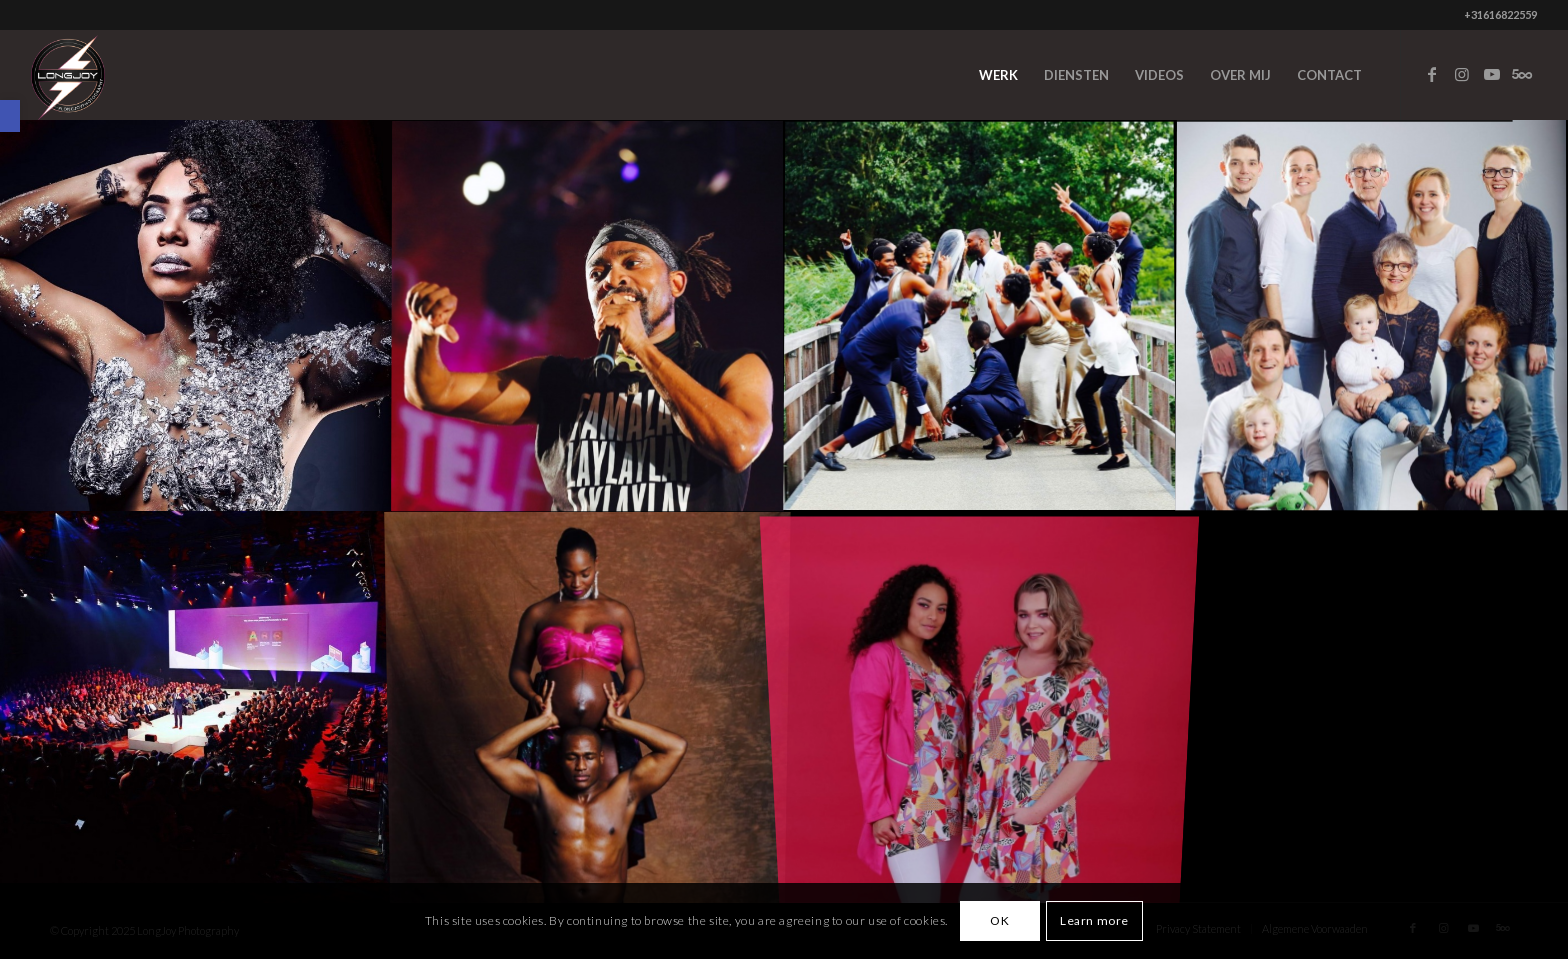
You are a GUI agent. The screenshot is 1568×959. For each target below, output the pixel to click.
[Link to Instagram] (1462, 74)
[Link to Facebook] (1432, 74)
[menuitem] (998, 75)
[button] (10, 116)
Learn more (1094, 920)
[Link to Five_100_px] (1522, 74)
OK (999, 920)
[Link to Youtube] (1492, 74)
